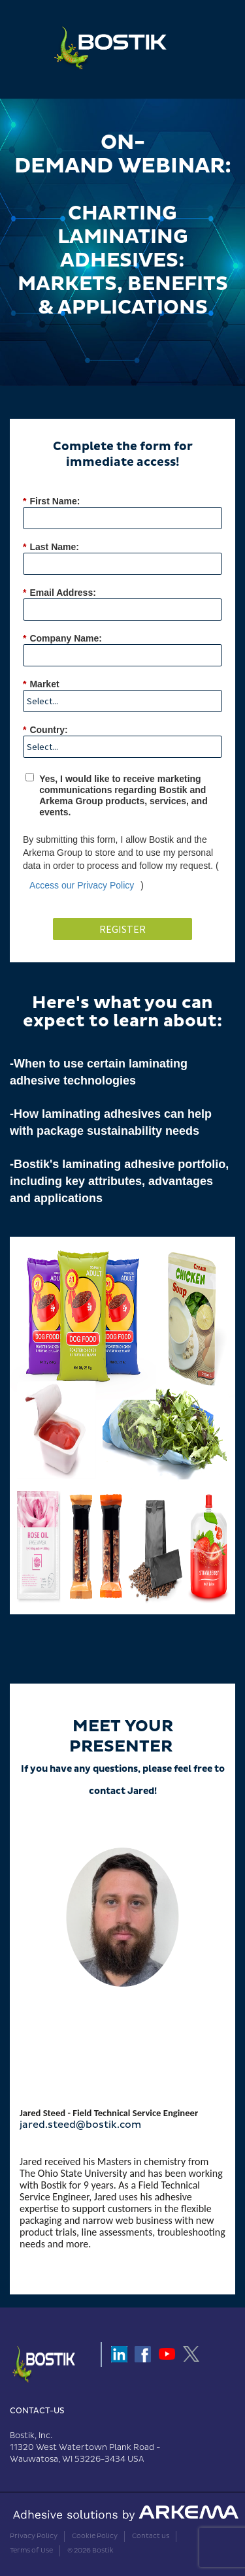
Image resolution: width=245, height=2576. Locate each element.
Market (41, 684)
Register (122, 929)
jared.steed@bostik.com (80, 2125)
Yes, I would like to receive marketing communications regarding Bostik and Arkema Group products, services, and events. (123, 795)
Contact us (150, 2536)
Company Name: (62, 638)
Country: (45, 730)
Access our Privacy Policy (81, 885)
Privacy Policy (33, 2536)
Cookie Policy (95, 2536)
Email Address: (59, 592)
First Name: (51, 501)
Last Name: (51, 547)
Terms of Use (31, 2550)
